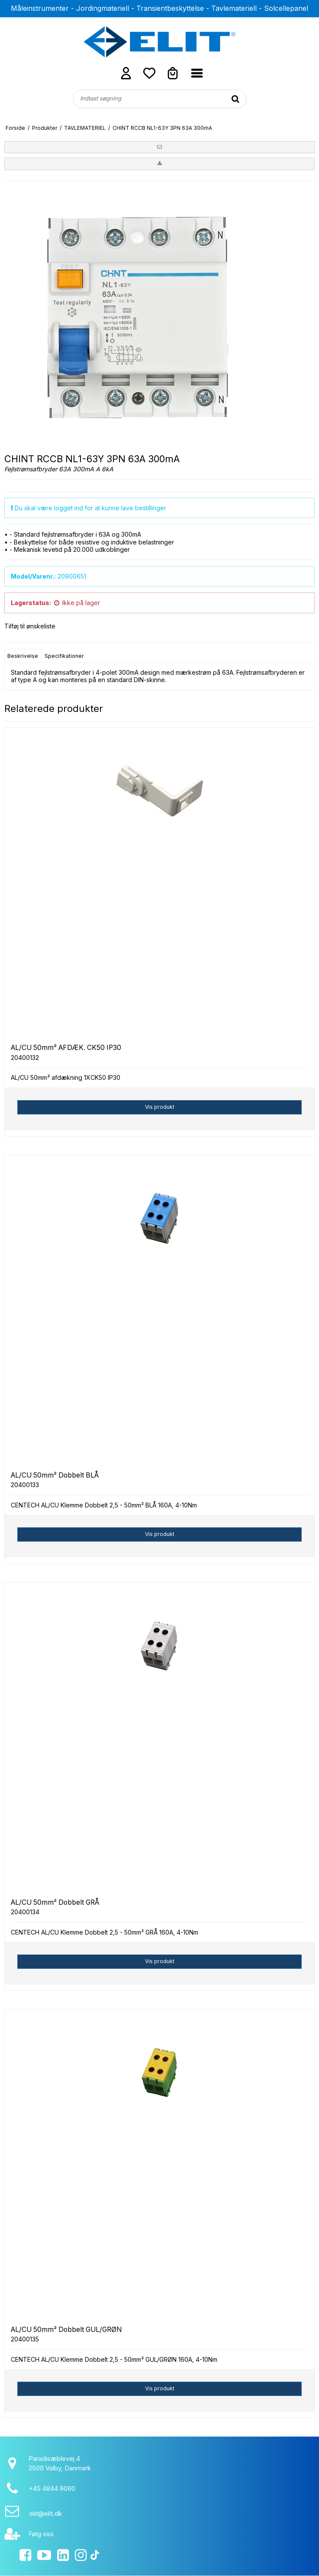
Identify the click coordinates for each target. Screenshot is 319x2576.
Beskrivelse (22, 656)
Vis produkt (159, 1107)
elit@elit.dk (45, 2513)
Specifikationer (64, 656)
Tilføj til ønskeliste (29, 626)
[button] (159, 147)
